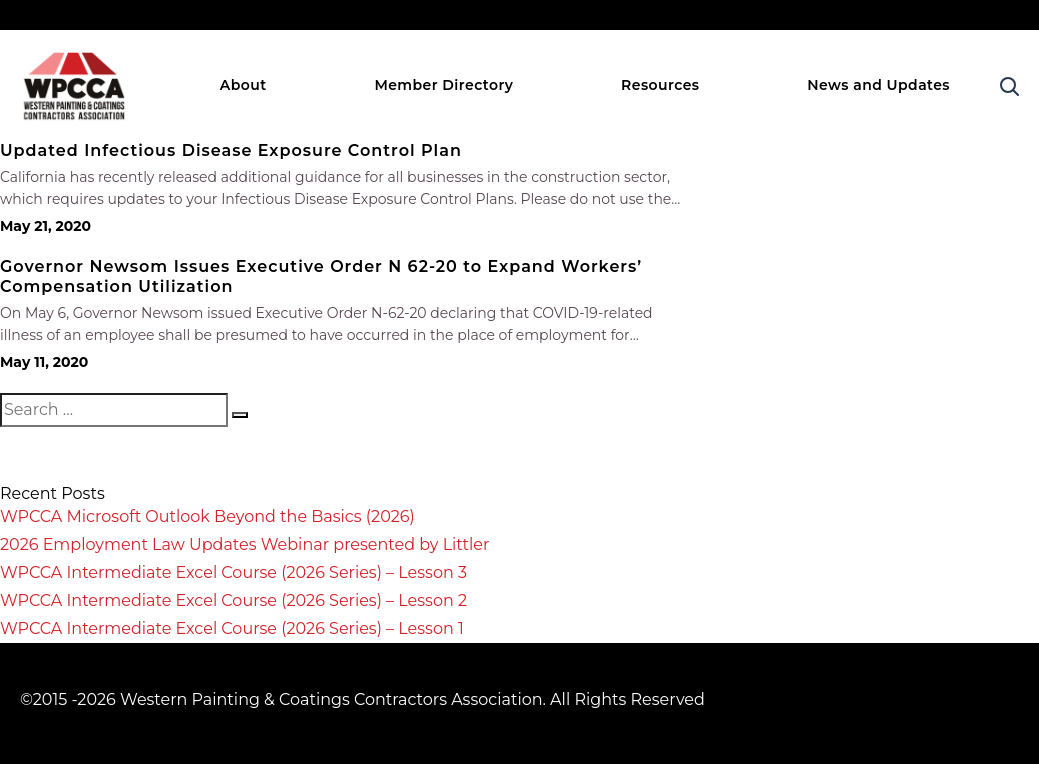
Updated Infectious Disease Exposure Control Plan (231, 150)
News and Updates (878, 85)
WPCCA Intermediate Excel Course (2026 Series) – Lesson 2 (233, 600)
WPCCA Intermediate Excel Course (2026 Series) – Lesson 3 (233, 572)
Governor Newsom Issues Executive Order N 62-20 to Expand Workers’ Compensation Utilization (321, 276)
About (243, 85)
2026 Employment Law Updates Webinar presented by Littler (244, 544)
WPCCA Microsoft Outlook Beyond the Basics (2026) (207, 516)
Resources (660, 85)
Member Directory (443, 85)
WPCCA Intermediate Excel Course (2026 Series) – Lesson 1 (232, 628)
